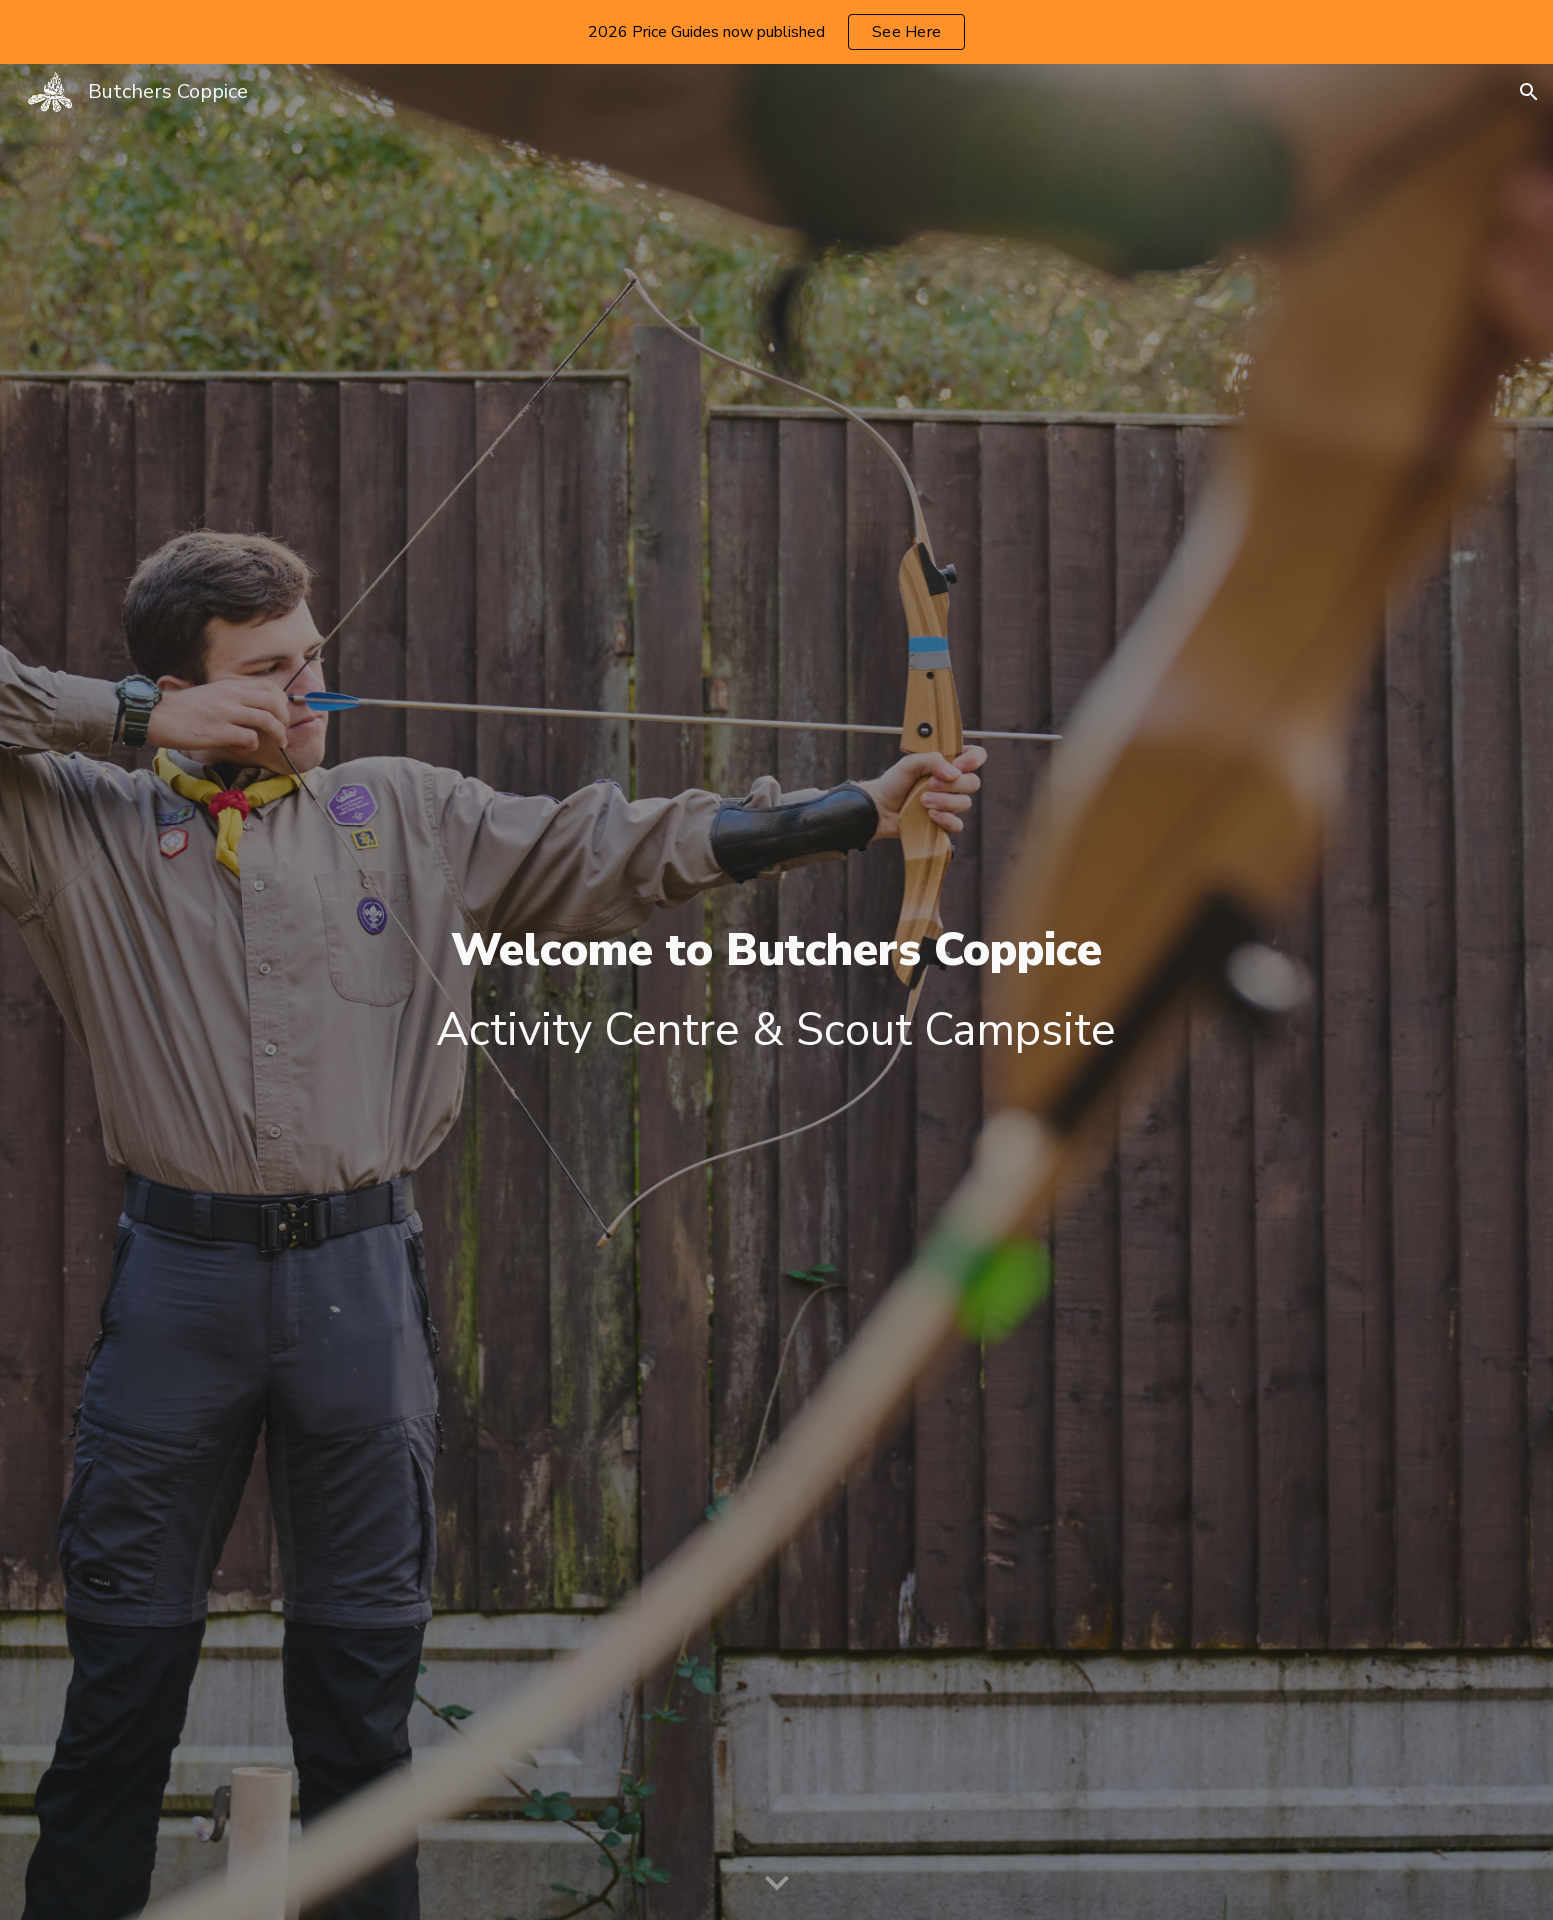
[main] (776, 992)
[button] (1529, 92)
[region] (776, 32)
